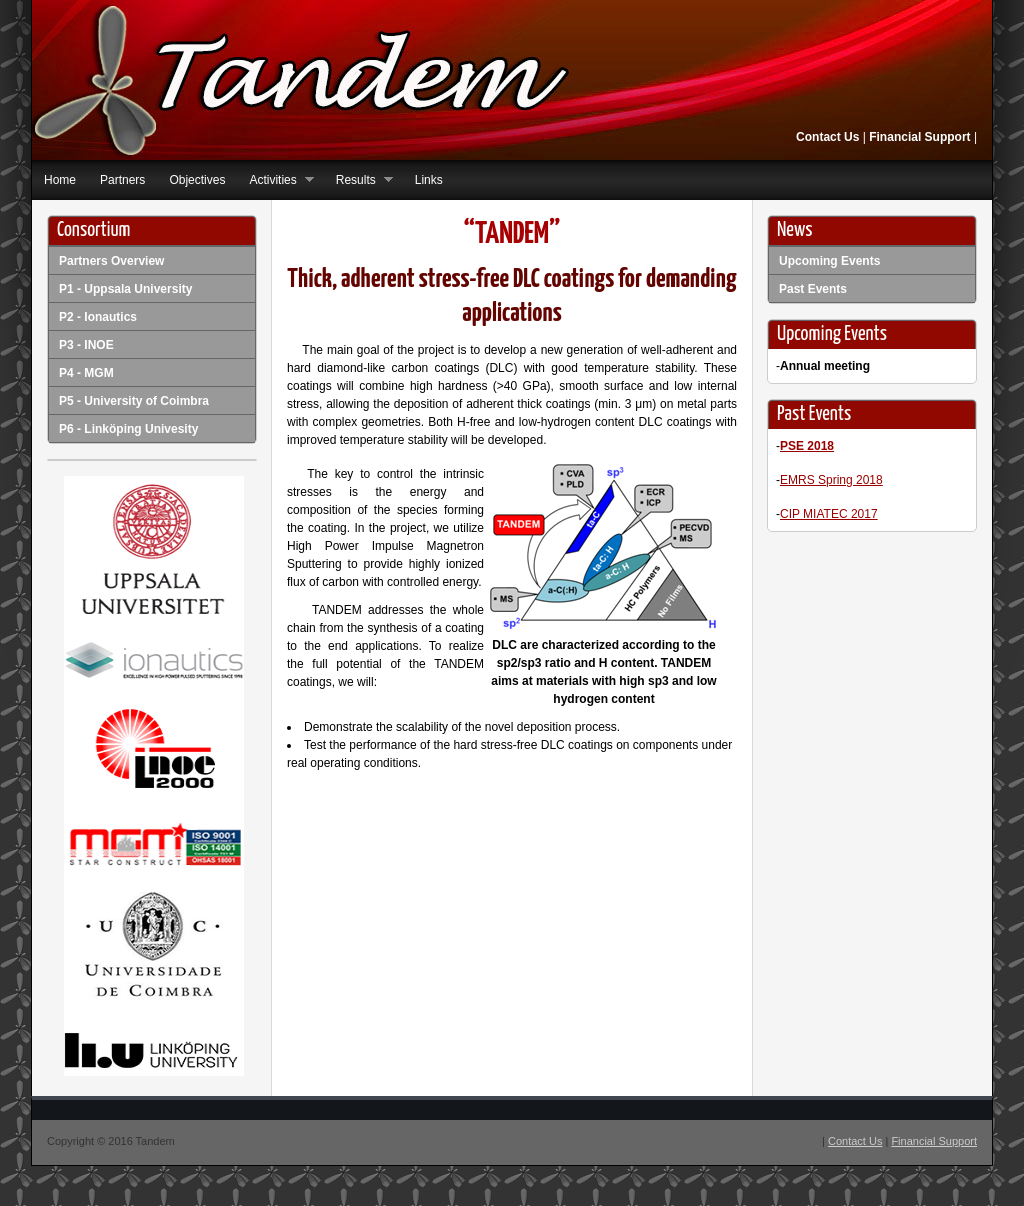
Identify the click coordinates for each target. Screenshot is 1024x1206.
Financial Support (918, 137)
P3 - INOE (86, 345)
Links (429, 180)
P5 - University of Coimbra (134, 401)
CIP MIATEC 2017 (829, 514)
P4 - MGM (86, 373)
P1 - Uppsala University (125, 289)
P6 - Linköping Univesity (128, 429)
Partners (122, 180)
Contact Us (827, 137)
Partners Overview (111, 261)
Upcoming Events (829, 261)
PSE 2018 (807, 446)
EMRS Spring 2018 (831, 480)
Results (358, 180)
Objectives (197, 180)
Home (60, 180)
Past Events (813, 289)
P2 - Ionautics (98, 317)
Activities (275, 180)
